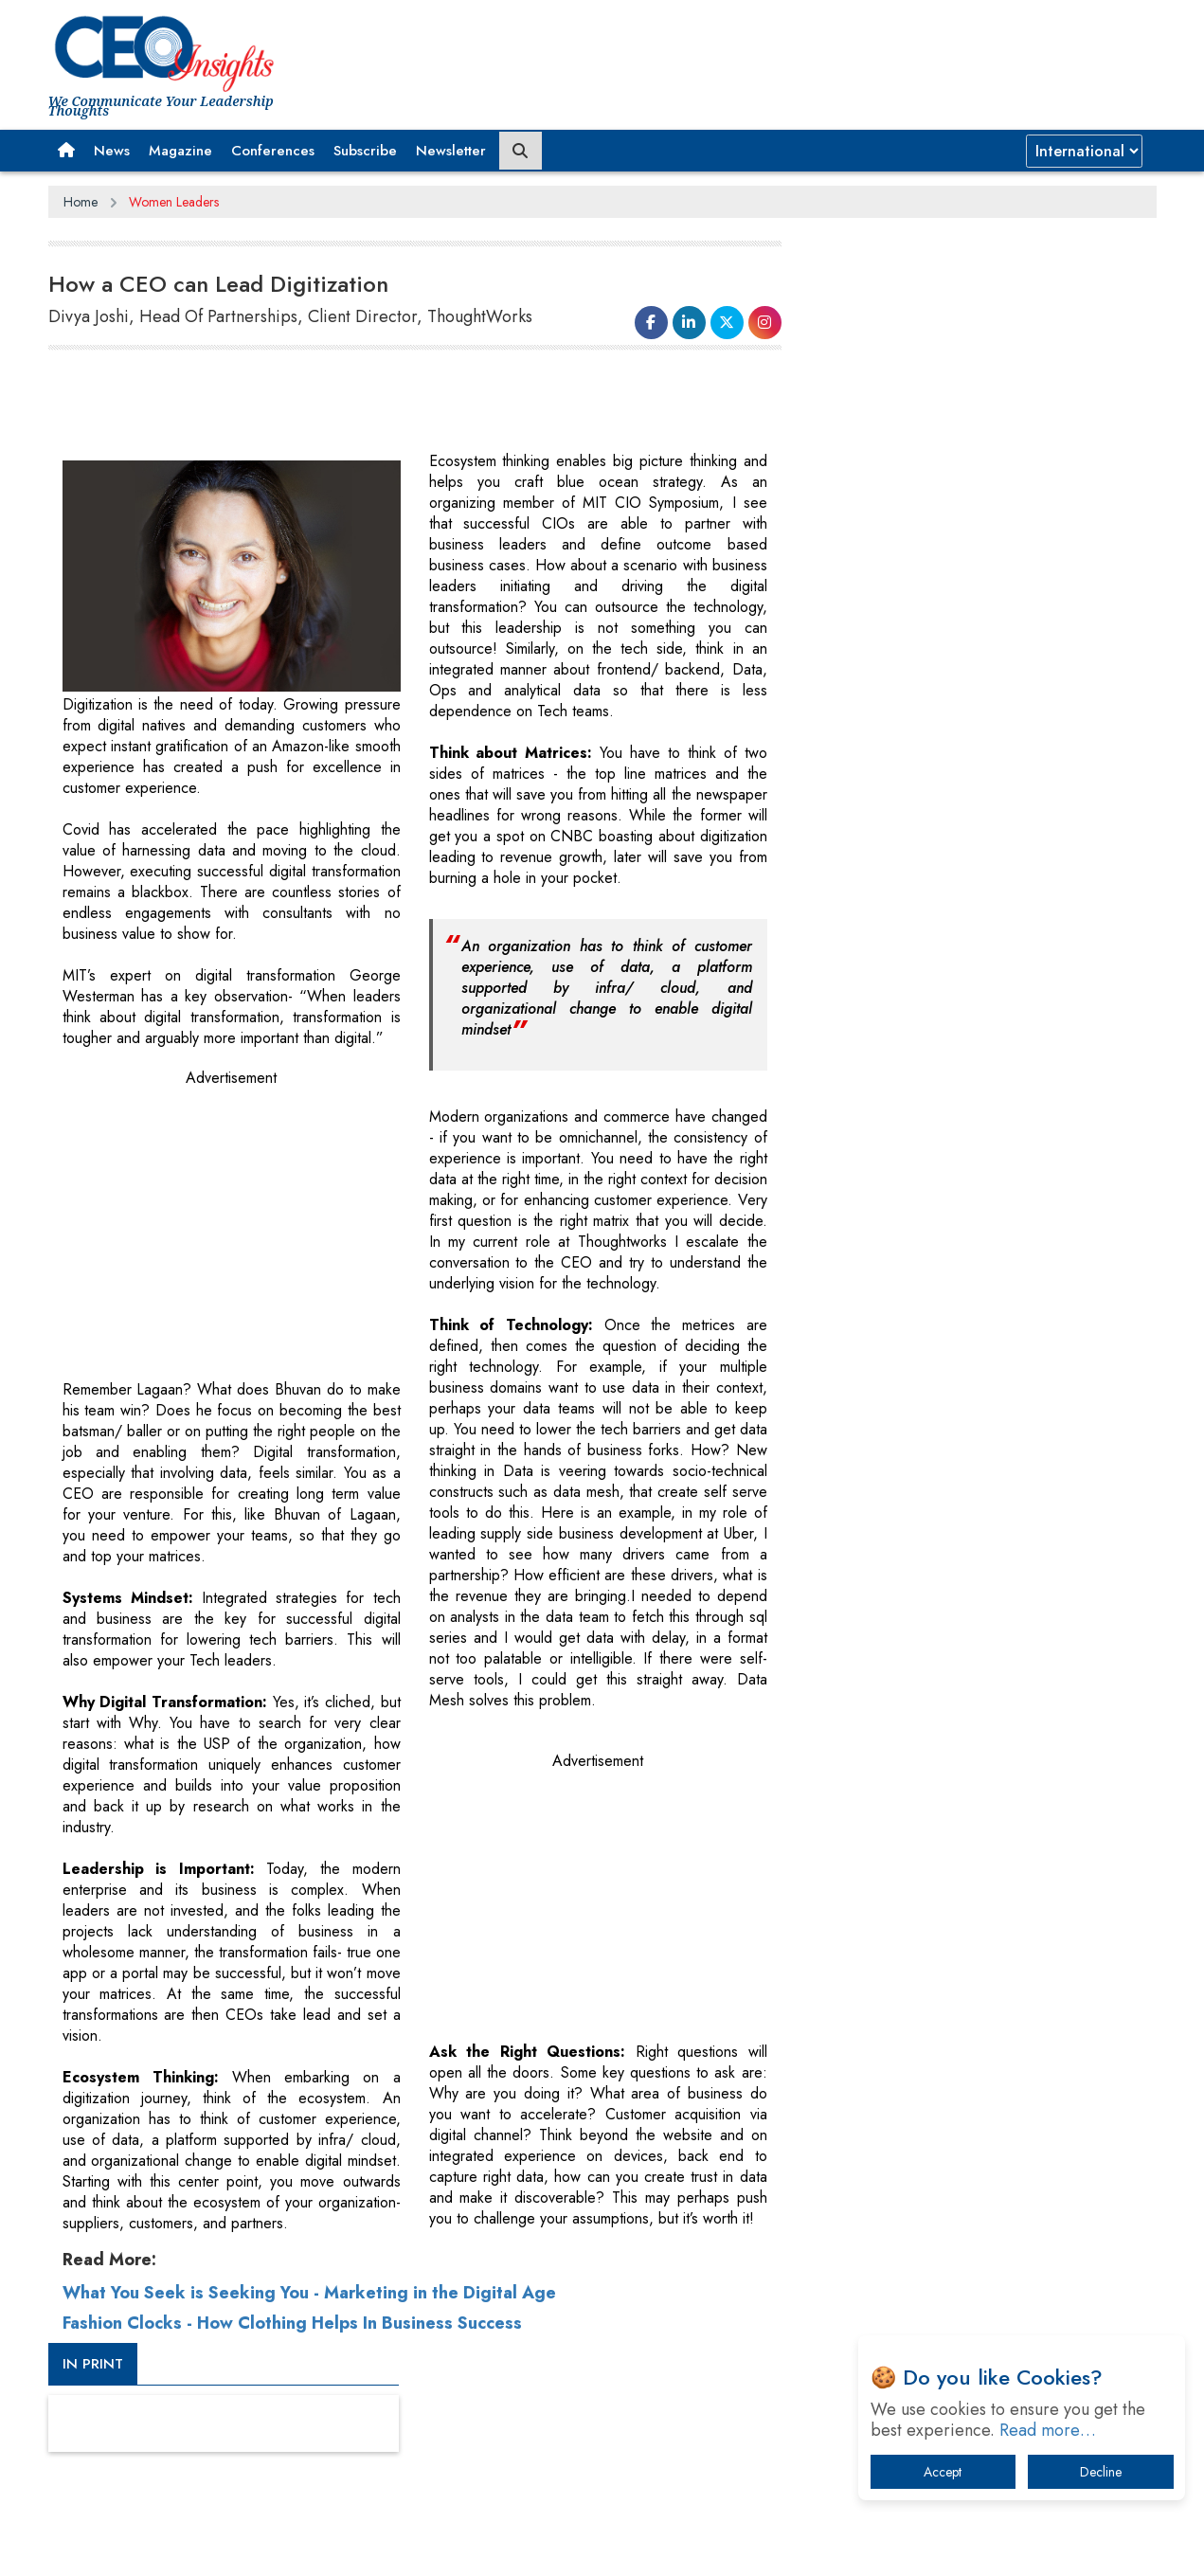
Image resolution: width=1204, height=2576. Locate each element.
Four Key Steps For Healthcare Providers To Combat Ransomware (968, 1703)
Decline (1101, 2471)
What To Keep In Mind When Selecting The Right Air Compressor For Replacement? (982, 1546)
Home (80, 201)
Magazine (180, 150)
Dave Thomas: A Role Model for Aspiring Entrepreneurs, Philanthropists (958, 1645)
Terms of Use (389, 2546)
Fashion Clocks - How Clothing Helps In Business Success (292, 2322)
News (112, 150)
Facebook (644, 2545)
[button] (66, 150)
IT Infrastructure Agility (905, 1497)
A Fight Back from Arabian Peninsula (946, 1596)
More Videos (856, 966)
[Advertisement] (812, 52)
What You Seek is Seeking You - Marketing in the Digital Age (309, 2291)
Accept (942, 2471)
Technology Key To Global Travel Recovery (964, 1399)
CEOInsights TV (881, 669)
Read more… (1047, 2430)
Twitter (750, 2545)
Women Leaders (174, 201)
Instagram (804, 2545)
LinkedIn (701, 2545)
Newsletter (451, 150)
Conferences (272, 150)
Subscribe (365, 150)
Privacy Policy (277, 2546)
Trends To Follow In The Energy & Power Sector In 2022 (988, 1448)
